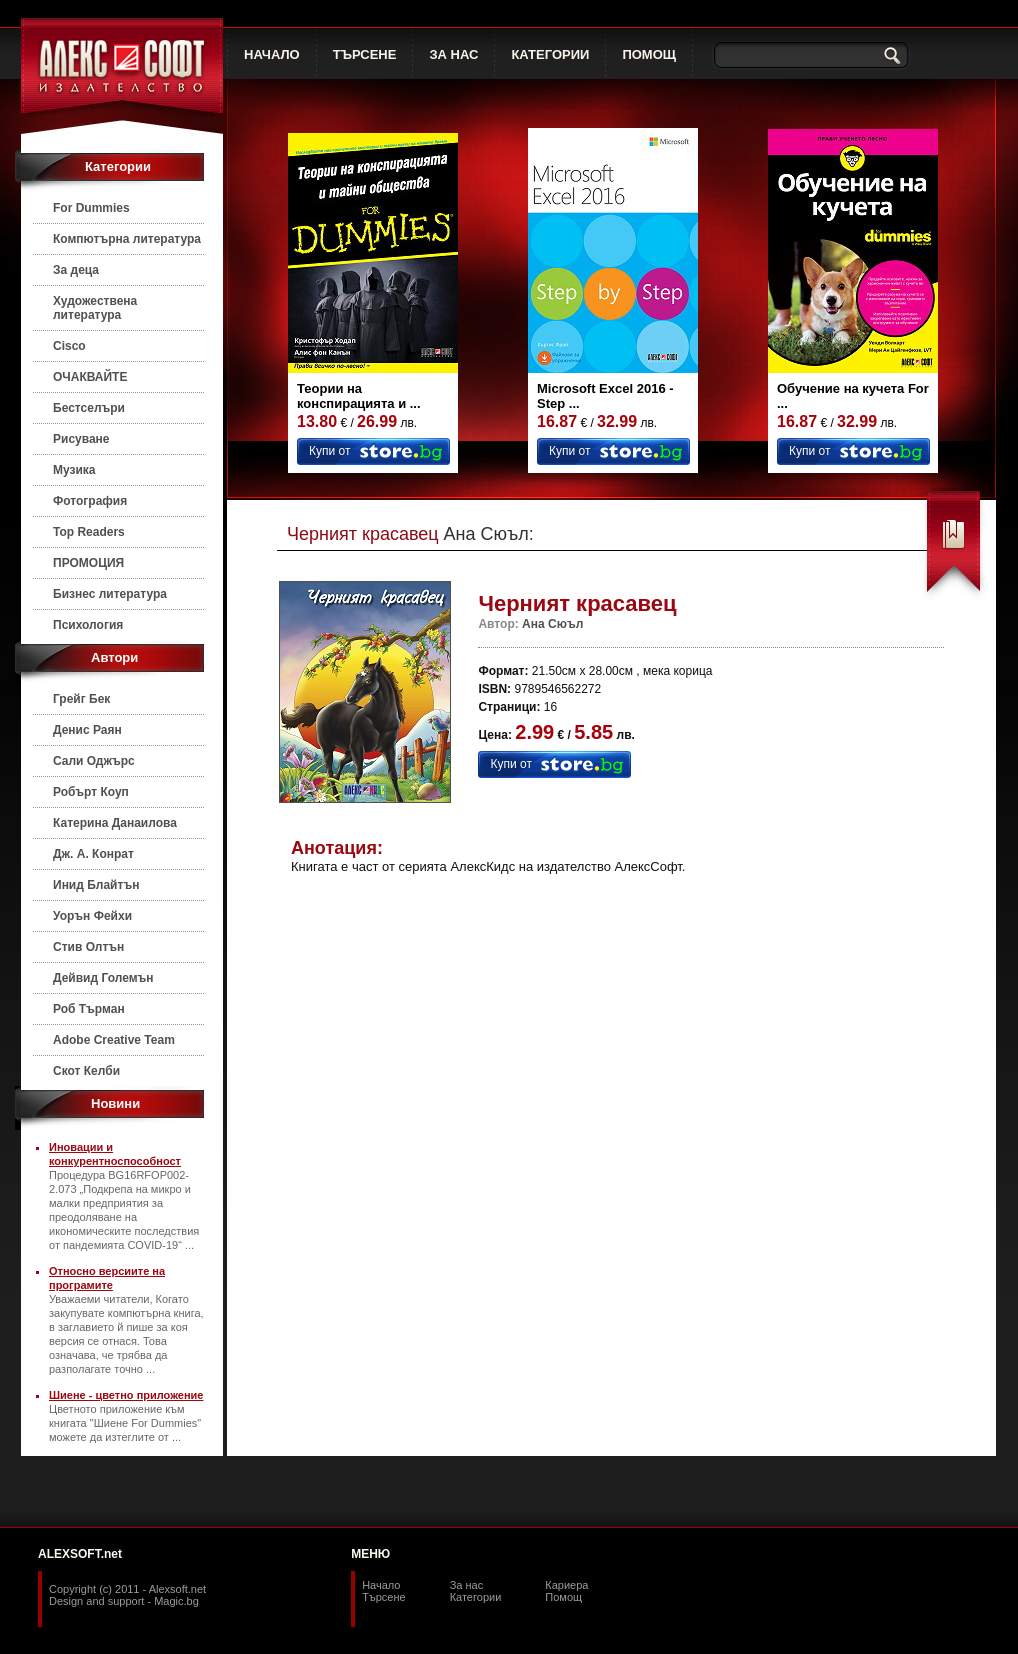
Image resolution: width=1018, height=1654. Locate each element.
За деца (76, 270)
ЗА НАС (453, 54)
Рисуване (81, 439)
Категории (476, 1597)
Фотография (90, 501)
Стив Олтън (88, 947)
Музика (74, 470)
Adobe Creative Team (114, 1040)
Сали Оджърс (94, 761)
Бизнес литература (110, 594)
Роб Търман (89, 1009)
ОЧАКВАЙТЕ (90, 377)
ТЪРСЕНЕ (365, 54)
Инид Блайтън (96, 885)
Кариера (566, 1585)
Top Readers (89, 532)
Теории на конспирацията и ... (359, 396)
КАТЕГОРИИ (550, 54)
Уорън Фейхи (92, 916)
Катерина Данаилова (115, 823)
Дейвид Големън (103, 978)
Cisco (69, 346)
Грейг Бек (81, 699)
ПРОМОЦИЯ (88, 563)
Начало (381, 1585)
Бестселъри (89, 408)
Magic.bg (176, 1601)
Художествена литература (95, 308)
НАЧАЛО (272, 54)
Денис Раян (87, 730)
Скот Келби (86, 1071)
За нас (467, 1585)
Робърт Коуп (91, 792)
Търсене (384, 1597)
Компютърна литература (127, 239)
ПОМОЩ (649, 54)
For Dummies (91, 208)
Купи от (329, 451)
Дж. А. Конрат (93, 854)
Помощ (563, 1597)
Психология (88, 625)
